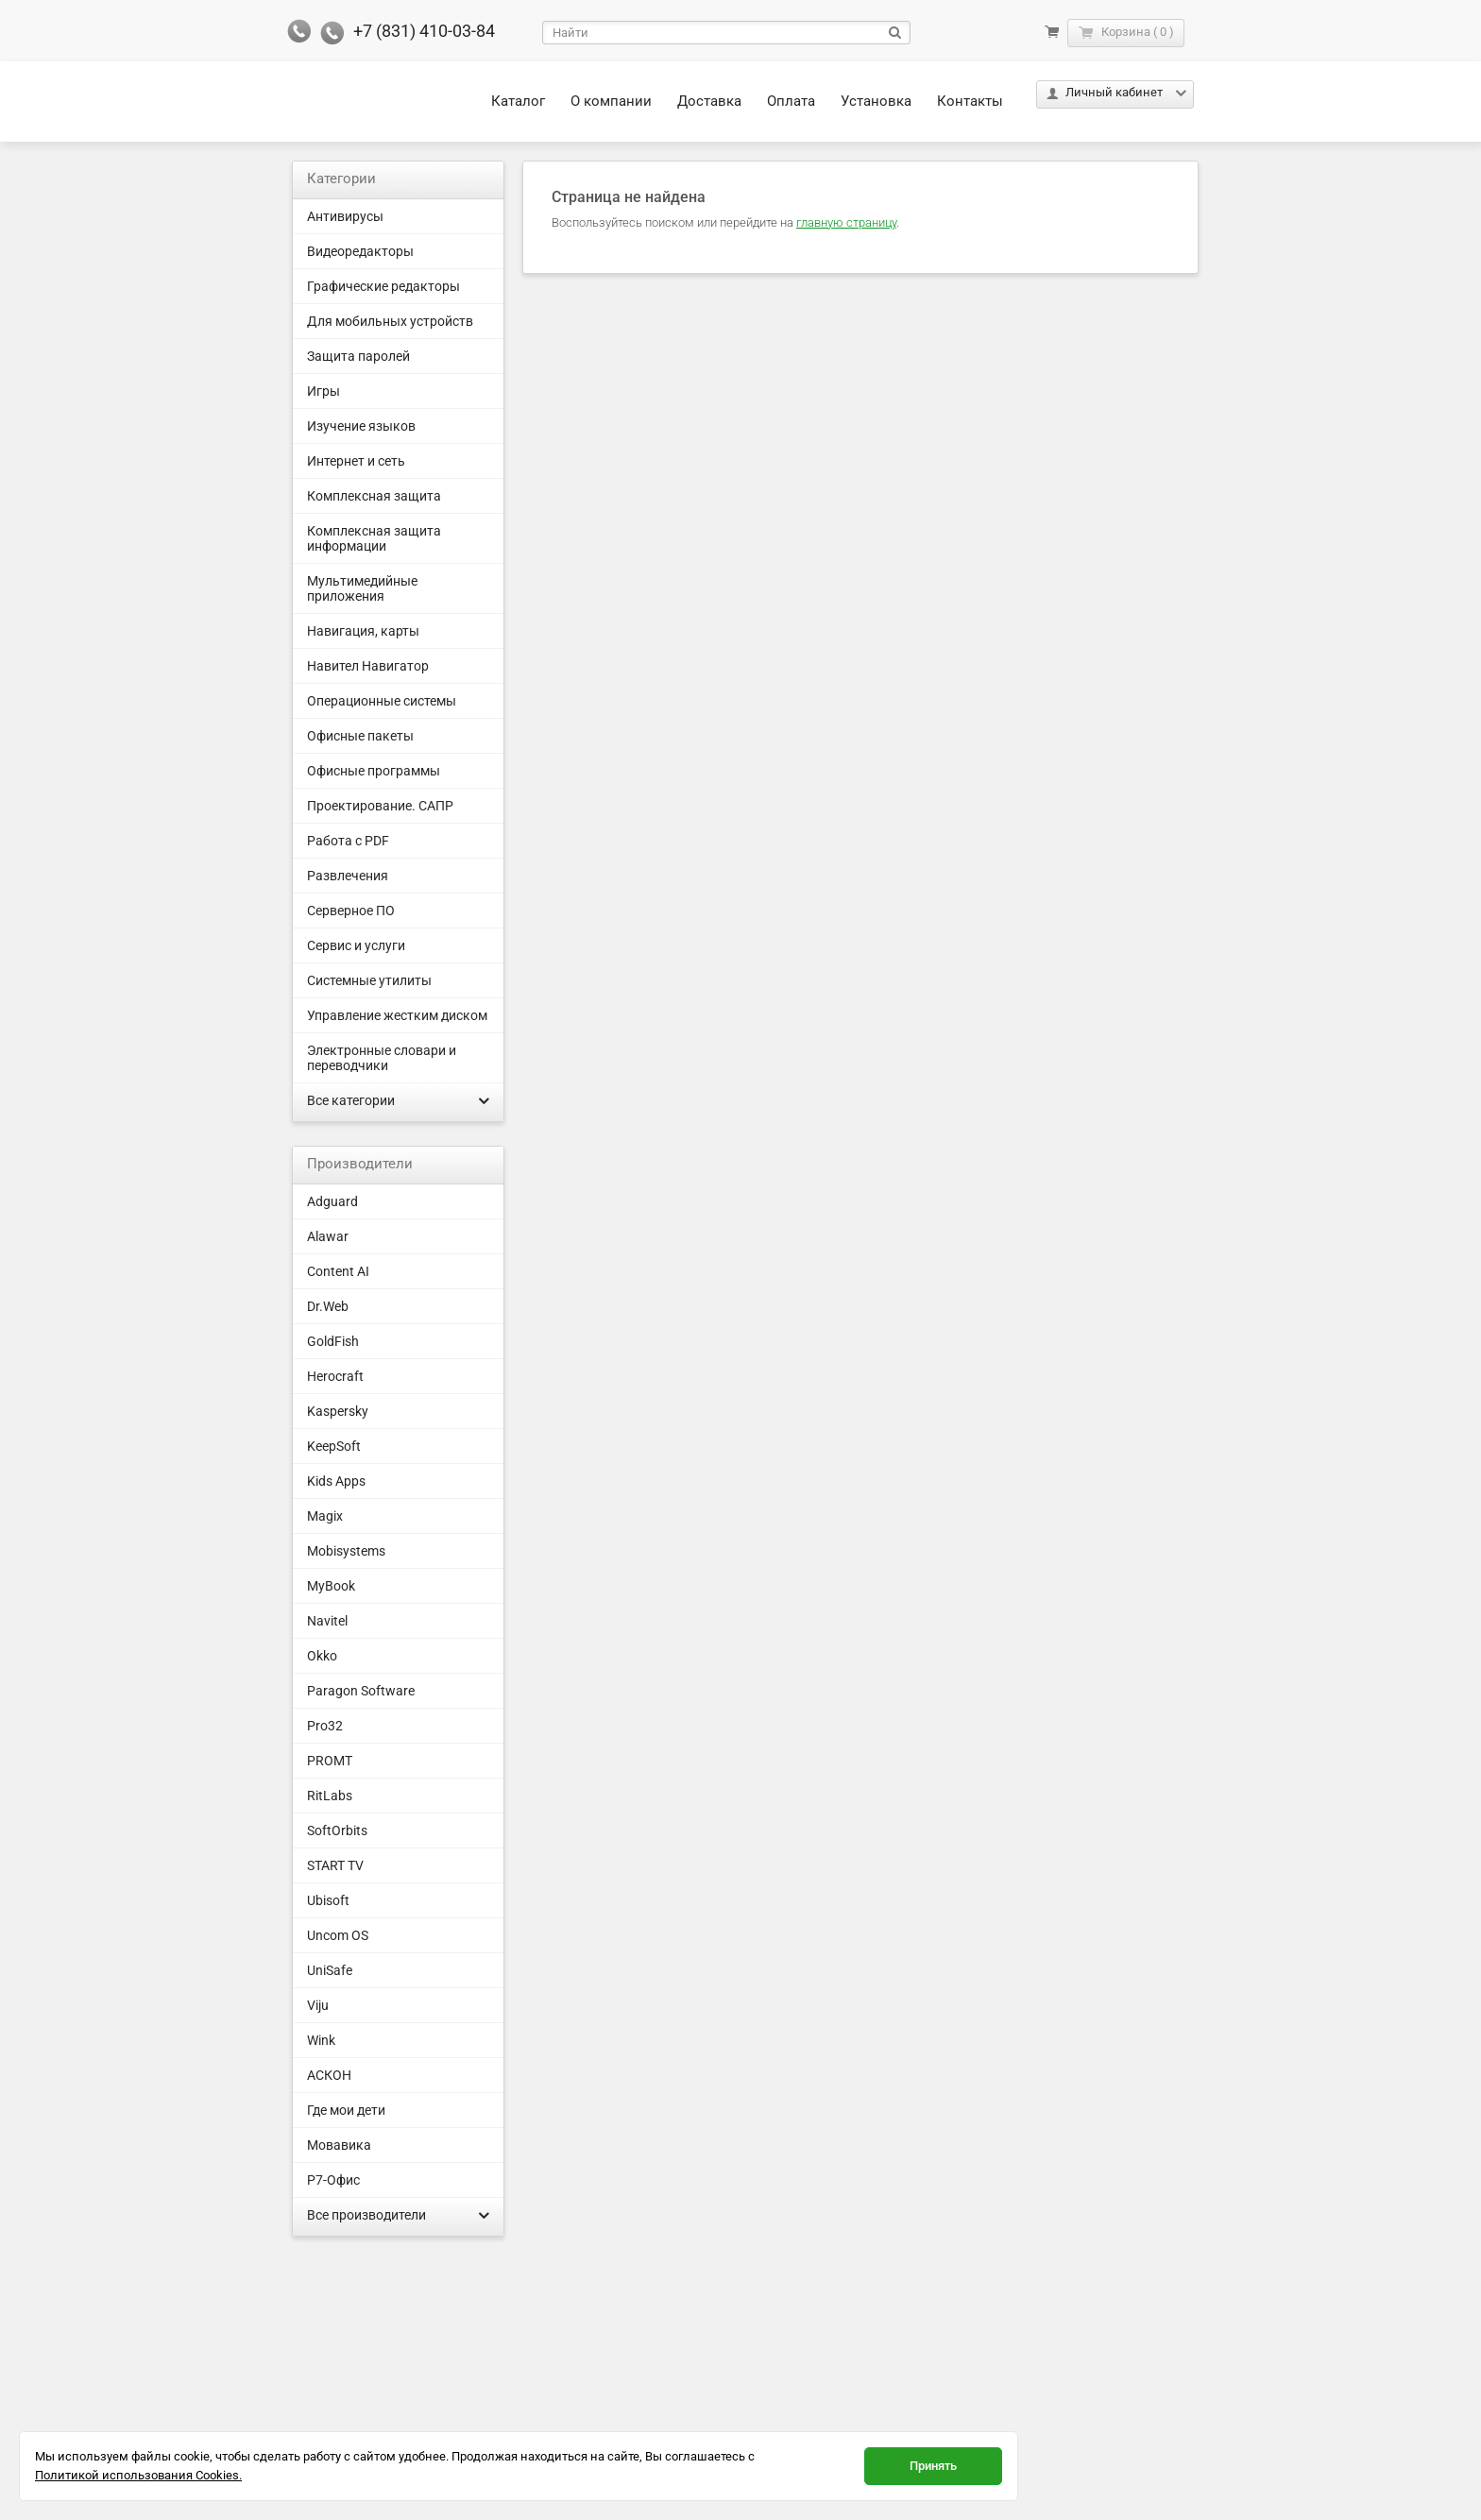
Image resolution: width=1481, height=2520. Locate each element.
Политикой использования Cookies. (138, 2475)
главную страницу (846, 222)
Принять (933, 2466)
